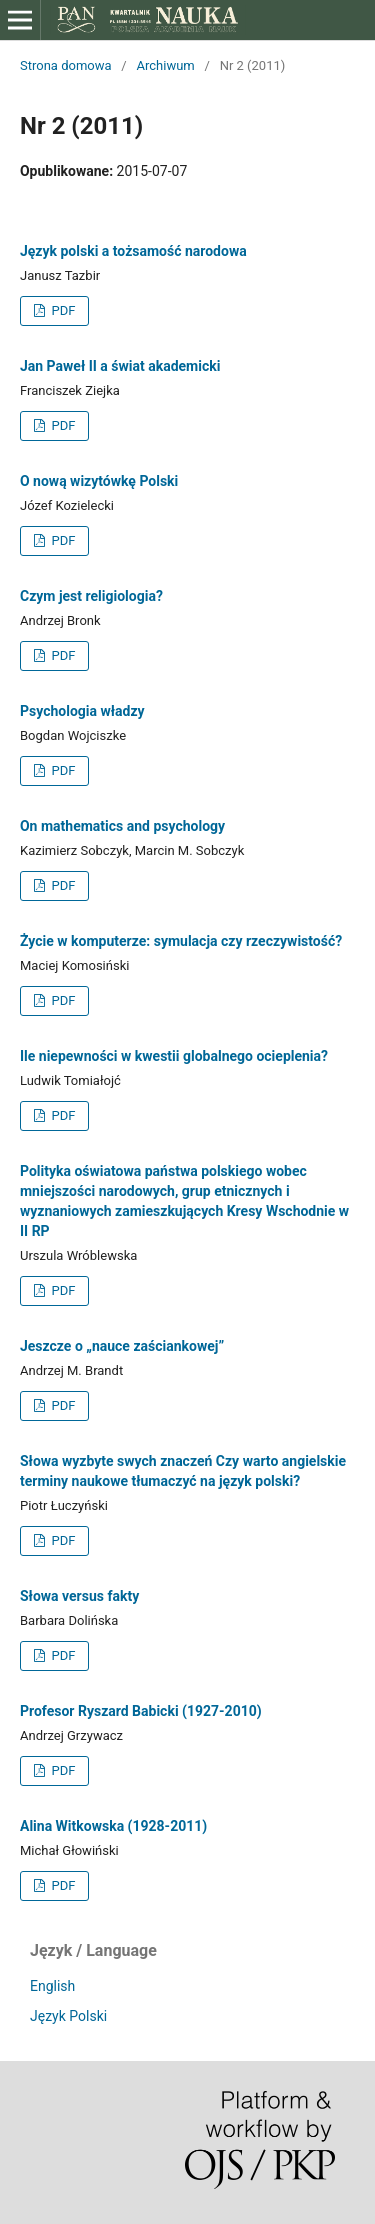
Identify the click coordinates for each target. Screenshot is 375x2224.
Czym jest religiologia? (91, 596)
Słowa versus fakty (79, 1596)
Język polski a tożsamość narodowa (133, 251)
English (52, 1986)
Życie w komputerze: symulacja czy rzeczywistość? (181, 941)
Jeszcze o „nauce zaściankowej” (122, 1346)
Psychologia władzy (82, 711)
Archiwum (165, 65)
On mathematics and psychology (122, 826)
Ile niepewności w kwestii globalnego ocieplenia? (174, 1056)
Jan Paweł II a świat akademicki (120, 366)
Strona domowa (66, 65)
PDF (61, 310)
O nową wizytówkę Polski (99, 481)
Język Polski (68, 2016)
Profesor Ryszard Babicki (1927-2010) (141, 1711)
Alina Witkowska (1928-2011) (113, 1826)
